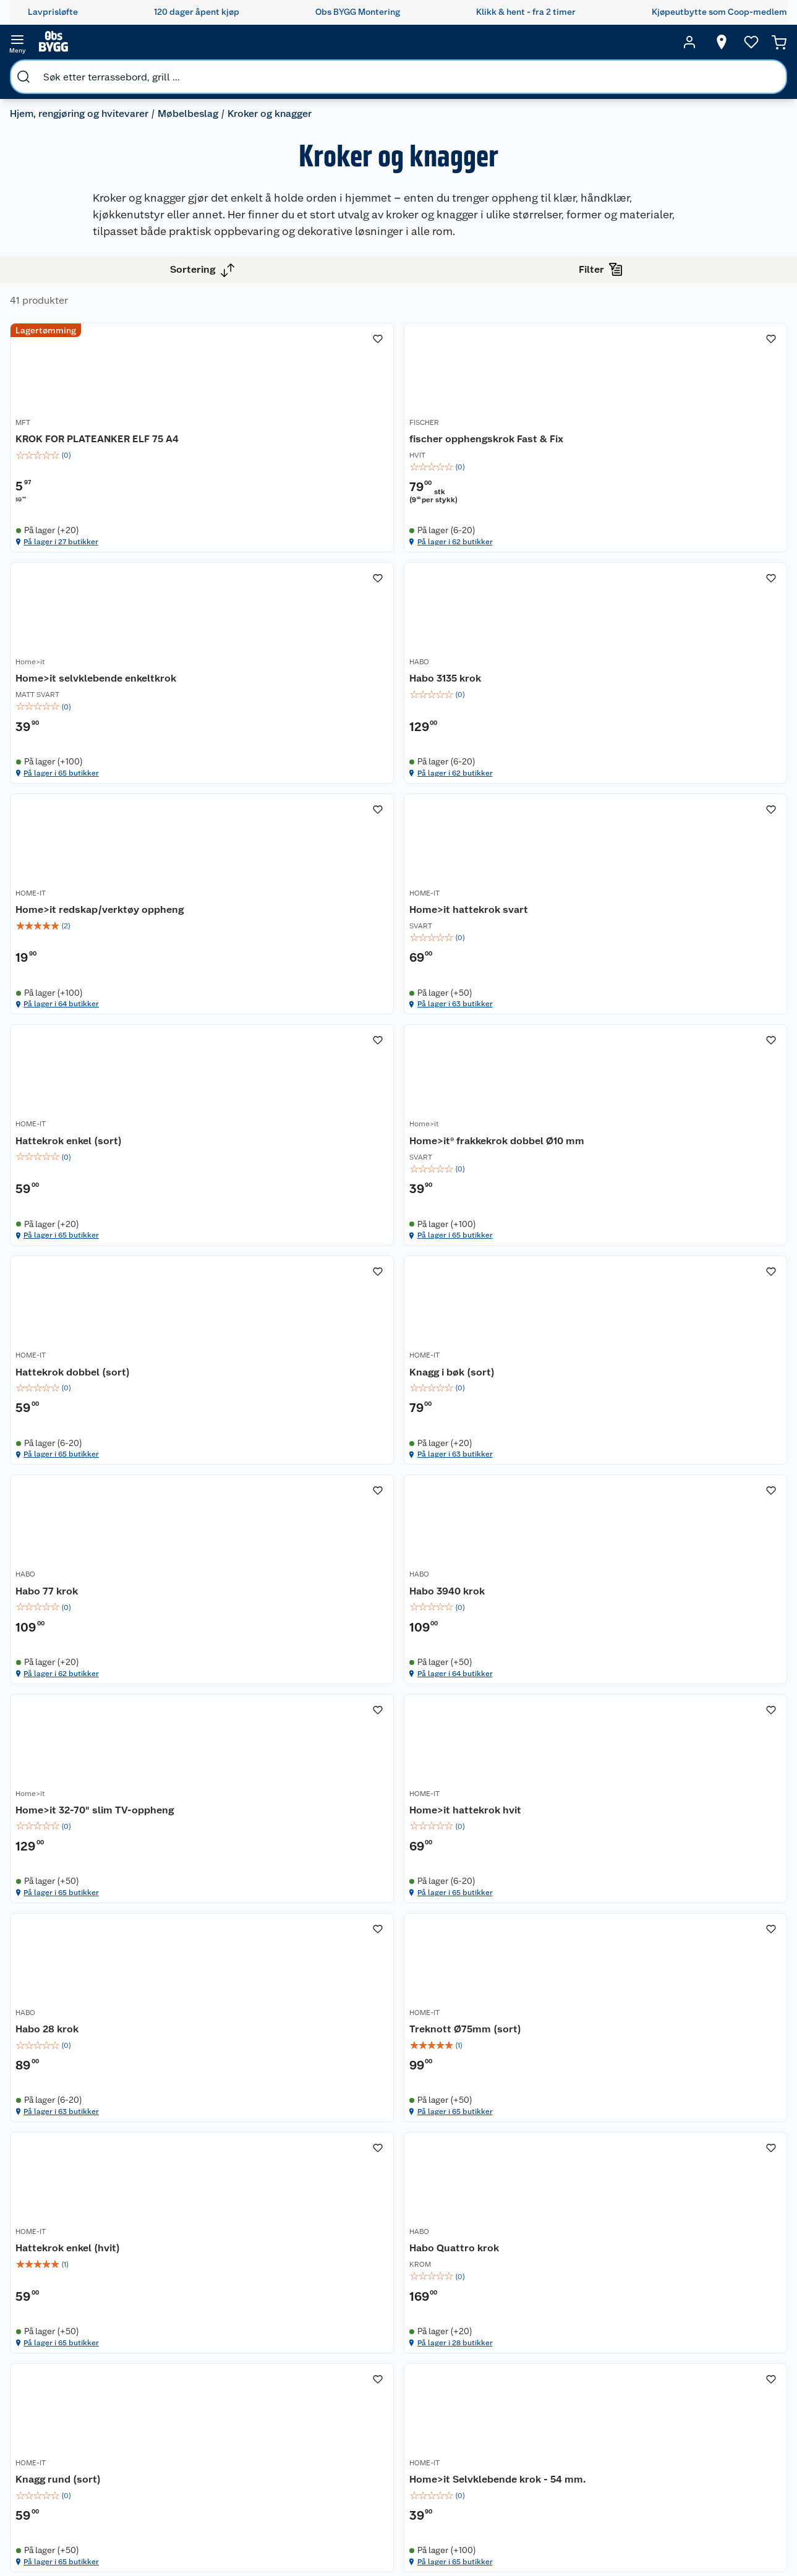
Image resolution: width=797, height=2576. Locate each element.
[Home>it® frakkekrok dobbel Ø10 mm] (499, 1075)
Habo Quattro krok (653, 1979)
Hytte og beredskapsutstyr (486, 2459)
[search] (147, 42)
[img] (310, 516)
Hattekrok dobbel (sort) (665, 1092)
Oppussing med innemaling (482, 2353)
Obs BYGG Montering (386, 2470)
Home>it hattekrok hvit (476, 1683)
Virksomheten (285, 2479)
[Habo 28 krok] (687, 1660)
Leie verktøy (179, 2337)
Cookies (273, 2400)
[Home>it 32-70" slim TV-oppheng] (310, 1660)
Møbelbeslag (198, 71)
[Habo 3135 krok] (310, 772)
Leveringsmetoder (757, 2375)
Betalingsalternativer (91, 2432)
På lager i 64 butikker (472, 900)
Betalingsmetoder (670, 2375)
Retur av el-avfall (388, 2358)
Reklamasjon (75, 2369)
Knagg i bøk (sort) (273, 1400)
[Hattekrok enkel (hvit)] (499, 1957)
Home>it (623, 472)
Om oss (272, 2306)
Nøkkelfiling (179, 2380)
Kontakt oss (72, 2337)
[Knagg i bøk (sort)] (310, 1371)
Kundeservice (76, 2306)
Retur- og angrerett (88, 2353)
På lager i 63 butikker (660, 900)
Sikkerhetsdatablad (296, 2448)
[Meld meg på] (756, 2329)
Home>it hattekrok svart (667, 795)
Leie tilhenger (182, 2322)
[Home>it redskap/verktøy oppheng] (499, 772)
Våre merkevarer (289, 2337)
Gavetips (469, 2480)
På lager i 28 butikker (660, 2082)
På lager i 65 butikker (660, 603)
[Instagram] (365, 2532)
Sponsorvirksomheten (301, 2495)
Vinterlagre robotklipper (180, 2358)
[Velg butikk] (698, 42)
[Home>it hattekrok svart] (687, 772)
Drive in (380, 2380)
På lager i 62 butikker (471, 603)
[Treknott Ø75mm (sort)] (310, 1957)
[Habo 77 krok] (499, 1371)
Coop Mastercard (388, 2400)
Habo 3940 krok (646, 1400)
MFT (238, 472)
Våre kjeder (279, 2353)
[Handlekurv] (760, 42)
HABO (240, 781)
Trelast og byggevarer (588, 2367)
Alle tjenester (182, 2395)
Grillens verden (481, 2375)
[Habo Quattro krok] (687, 1957)
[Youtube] (394, 2532)
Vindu (578, 2436)
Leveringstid (74, 2416)
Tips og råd (473, 2406)
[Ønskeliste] (728, 42)
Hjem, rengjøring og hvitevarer (89, 71)
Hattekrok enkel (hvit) (472, 1979)
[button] (498, 2139)
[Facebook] (337, 2532)
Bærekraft (277, 2432)
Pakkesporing (76, 2400)
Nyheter (273, 2322)
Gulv (575, 2346)
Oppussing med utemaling (482, 2327)
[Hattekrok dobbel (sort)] (687, 1075)
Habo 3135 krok (266, 795)
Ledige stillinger (290, 2416)
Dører (577, 2420)
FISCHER (435, 472)
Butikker (66, 2322)
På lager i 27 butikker (282, 603)
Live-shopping (480, 2422)
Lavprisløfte (389, 2306)
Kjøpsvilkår (279, 2369)
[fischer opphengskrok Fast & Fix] (499, 470)
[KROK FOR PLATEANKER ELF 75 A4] (310, 470)
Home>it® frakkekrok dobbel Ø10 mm (497, 1098)
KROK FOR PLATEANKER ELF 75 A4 (304, 494)
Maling (579, 2389)
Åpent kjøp (387, 2322)
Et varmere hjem (483, 2390)
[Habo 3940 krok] (687, 1371)
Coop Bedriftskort (390, 2443)
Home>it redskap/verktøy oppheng (481, 802)
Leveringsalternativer (92, 2448)
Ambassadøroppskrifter (499, 2438)
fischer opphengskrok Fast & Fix (497, 487)
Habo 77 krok (451, 1400)
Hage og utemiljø (583, 2324)
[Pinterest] (450, 2532)
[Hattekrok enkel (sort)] (310, 1075)
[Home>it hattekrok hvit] (499, 1660)
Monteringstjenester (196, 2306)
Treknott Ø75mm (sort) (287, 1979)
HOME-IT (435, 781)
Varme (579, 2500)
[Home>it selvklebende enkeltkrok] (687, 470)
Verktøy (581, 2404)
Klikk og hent (391, 2422)
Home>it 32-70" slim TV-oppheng (289, 1690)
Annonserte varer (485, 2496)
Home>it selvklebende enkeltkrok (661, 494)
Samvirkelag (281, 2463)
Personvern (279, 2385)
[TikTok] (422, 2532)
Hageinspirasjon (483, 2306)
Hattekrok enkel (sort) (284, 1092)
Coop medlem (394, 2337)
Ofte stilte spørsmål (89, 2385)
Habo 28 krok (639, 1683)
